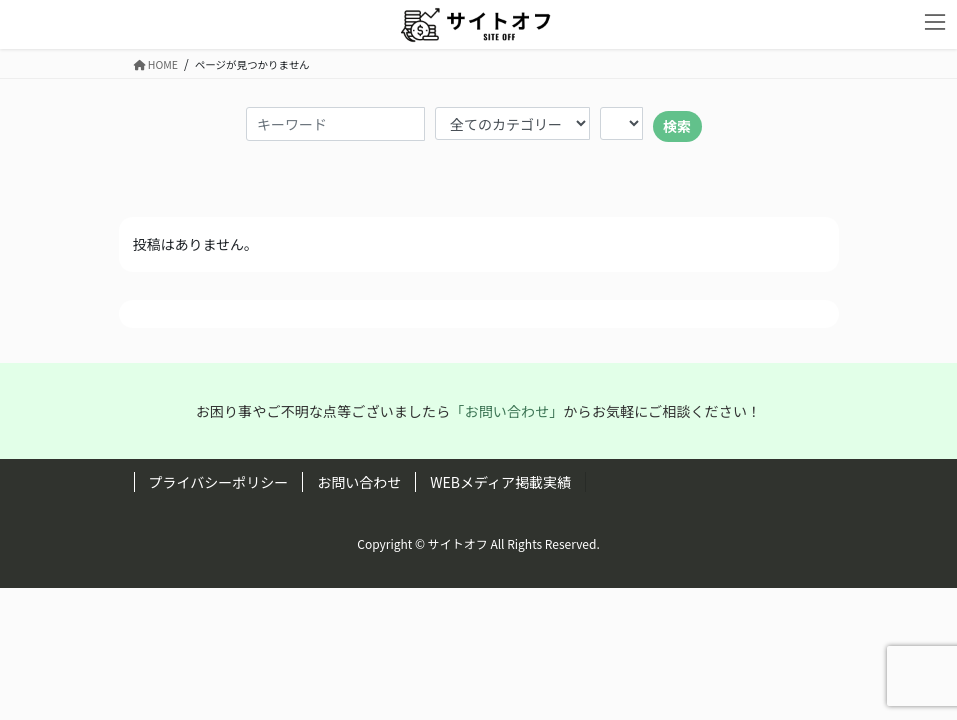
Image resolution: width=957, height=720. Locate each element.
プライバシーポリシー (219, 482)
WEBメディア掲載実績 (500, 482)
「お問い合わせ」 (506, 411)
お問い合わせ (359, 482)
